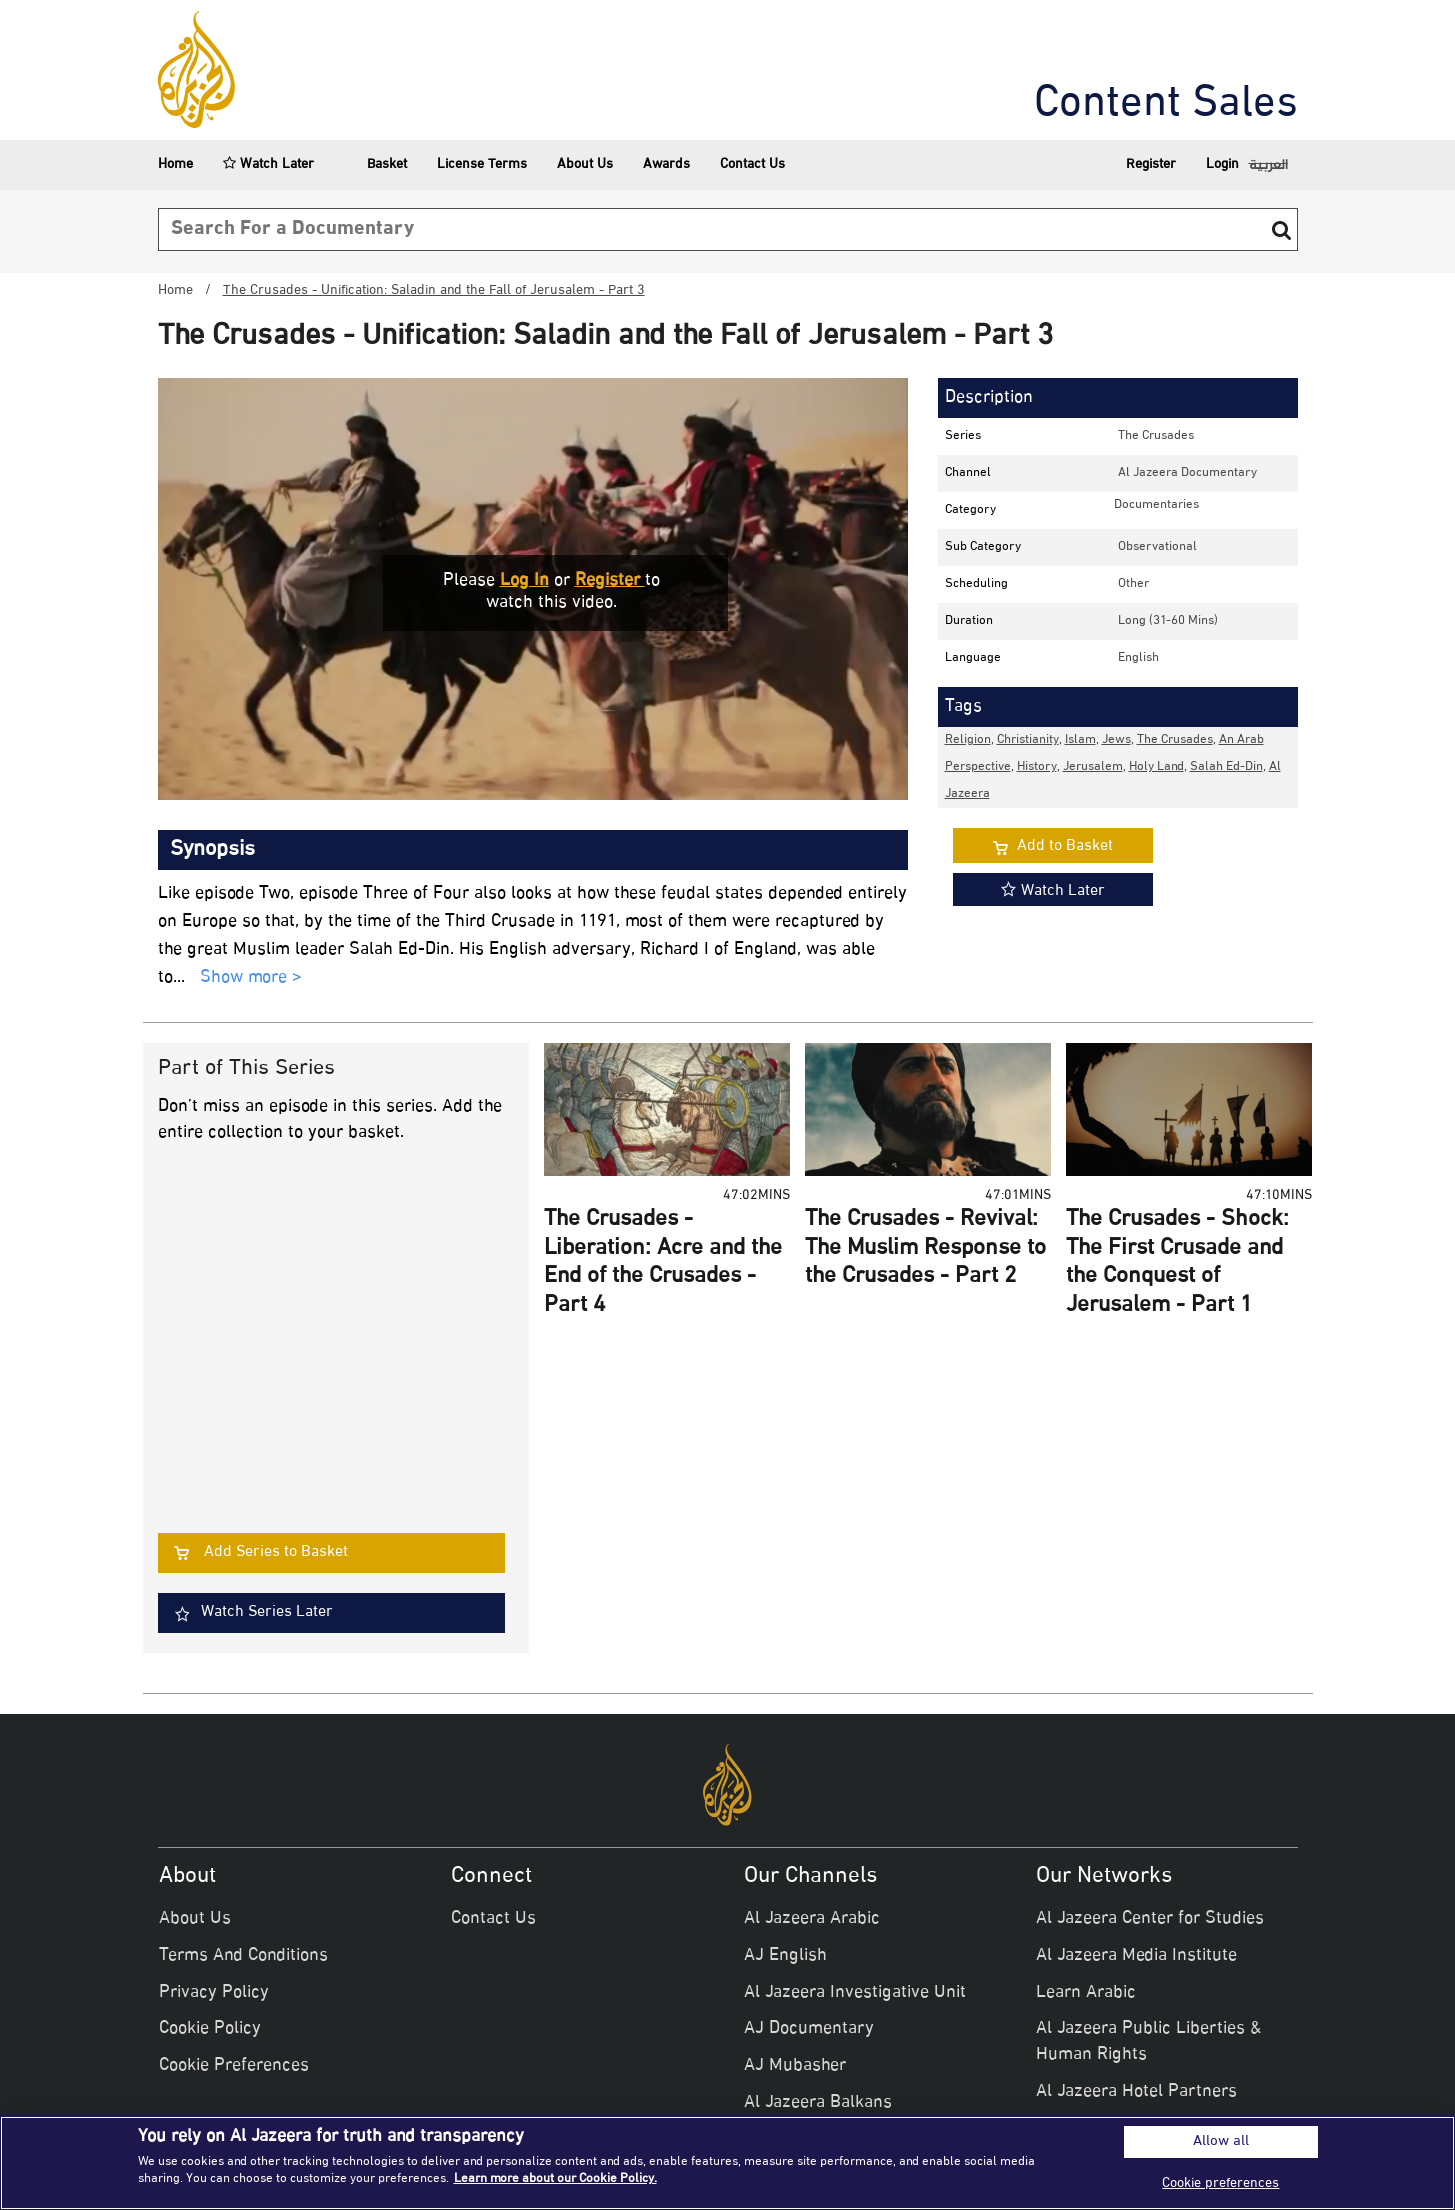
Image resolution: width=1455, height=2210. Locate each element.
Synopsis (212, 850)
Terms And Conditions (243, 1956)
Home (175, 164)
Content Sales (1166, 105)
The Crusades (1156, 436)
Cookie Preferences (234, 2066)
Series (963, 436)
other (1133, 584)
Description (989, 398)
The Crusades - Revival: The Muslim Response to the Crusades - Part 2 (925, 1248)
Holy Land (1156, 767)
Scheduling (976, 584)
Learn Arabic (1086, 1993)
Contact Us (752, 164)
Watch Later (268, 164)
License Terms (482, 164)
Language (973, 658)
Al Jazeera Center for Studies (1150, 1919)
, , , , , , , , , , (1113, 767)
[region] (727, 2163)
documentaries (1156, 505)
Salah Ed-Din (1226, 767)
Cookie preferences (1220, 2183)
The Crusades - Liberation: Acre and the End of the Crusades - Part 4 (663, 1263)
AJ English (785, 1956)
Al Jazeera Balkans (818, 2103)
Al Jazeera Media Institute (1136, 1956)
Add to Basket (1065, 846)
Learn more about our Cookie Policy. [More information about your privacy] (555, 2179)
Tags (963, 707)
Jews (1116, 740)
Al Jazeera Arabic (812, 1919)
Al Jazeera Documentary (1187, 473)
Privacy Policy (214, 1993)
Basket (375, 165)
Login (1222, 164)
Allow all (1221, 2142)
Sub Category (983, 547)
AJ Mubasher (795, 2066)
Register (1151, 164)
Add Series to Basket (276, 1552)
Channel (968, 473)
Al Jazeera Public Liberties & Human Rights (1148, 2042)
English (1138, 658)
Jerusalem (1093, 767)
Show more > (251, 978)
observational (1157, 547)
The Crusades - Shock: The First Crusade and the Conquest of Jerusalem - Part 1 (1177, 1263)
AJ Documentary (809, 2029)
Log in (524, 581)
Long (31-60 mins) (1168, 621)
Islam (1080, 740)
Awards (666, 164)
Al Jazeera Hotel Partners (1136, 2092)
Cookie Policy (210, 2029)
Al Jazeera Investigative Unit (855, 1993)
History (1037, 767)
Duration (969, 621)
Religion (968, 740)
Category (970, 510)
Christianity (1028, 740)
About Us (585, 164)
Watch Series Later (267, 1612)
